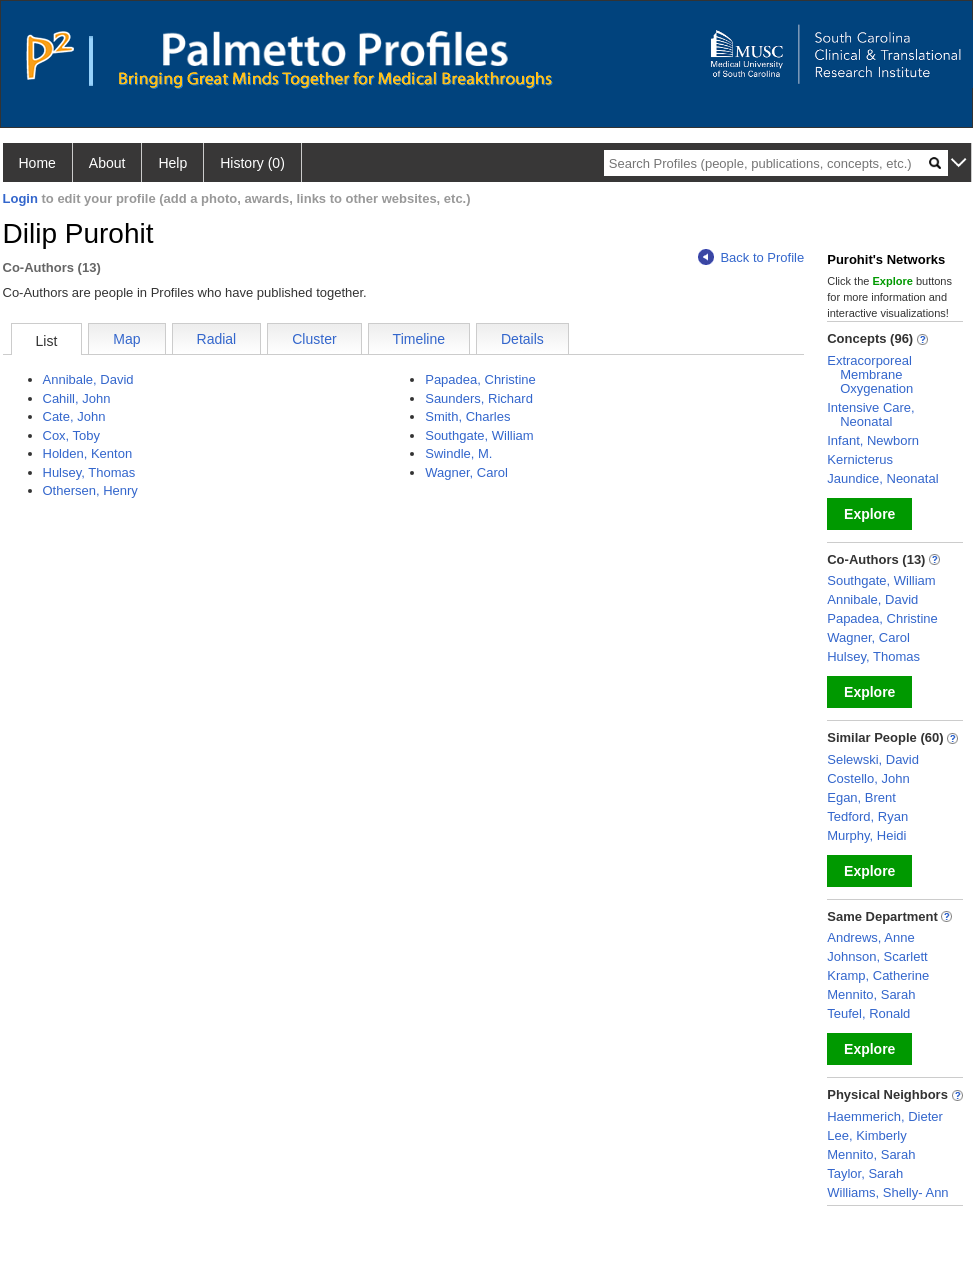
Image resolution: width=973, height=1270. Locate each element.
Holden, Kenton (88, 453)
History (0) (252, 163)
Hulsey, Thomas (89, 472)
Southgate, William (479, 435)
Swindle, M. (458, 453)
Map (126, 339)
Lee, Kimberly (866, 1135)
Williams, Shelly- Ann (887, 1192)
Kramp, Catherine (878, 975)
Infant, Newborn (873, 440)
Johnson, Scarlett (877, 956)
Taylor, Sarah (865, 1173)
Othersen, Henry (90, 490)
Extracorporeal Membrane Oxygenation (870, 374)
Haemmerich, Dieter (885, 1116)
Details (522, 339)
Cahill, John (77, 398)
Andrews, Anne (870, 937)
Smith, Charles (467, 416)
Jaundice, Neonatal (882, 478)
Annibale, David (88, 379)
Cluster (314, 339)
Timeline (419, 339)
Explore (869, 514)
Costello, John (868, 778)
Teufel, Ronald (868, 1013)
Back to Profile (751, 257)
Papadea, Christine (480, 379)
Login (20, 198)
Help (172, 163)
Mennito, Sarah (871, 994)
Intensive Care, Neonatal (870, 414)
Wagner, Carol (466, 472)
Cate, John (74, 416)
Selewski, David (873, 759)
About (107, 163)
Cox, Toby (72, 435)
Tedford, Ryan (867, 816)
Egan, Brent (861, 797)
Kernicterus (860, 459)
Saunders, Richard (479, 398)
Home (37, 163)
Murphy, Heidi (866, 835)
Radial (217, 339)
